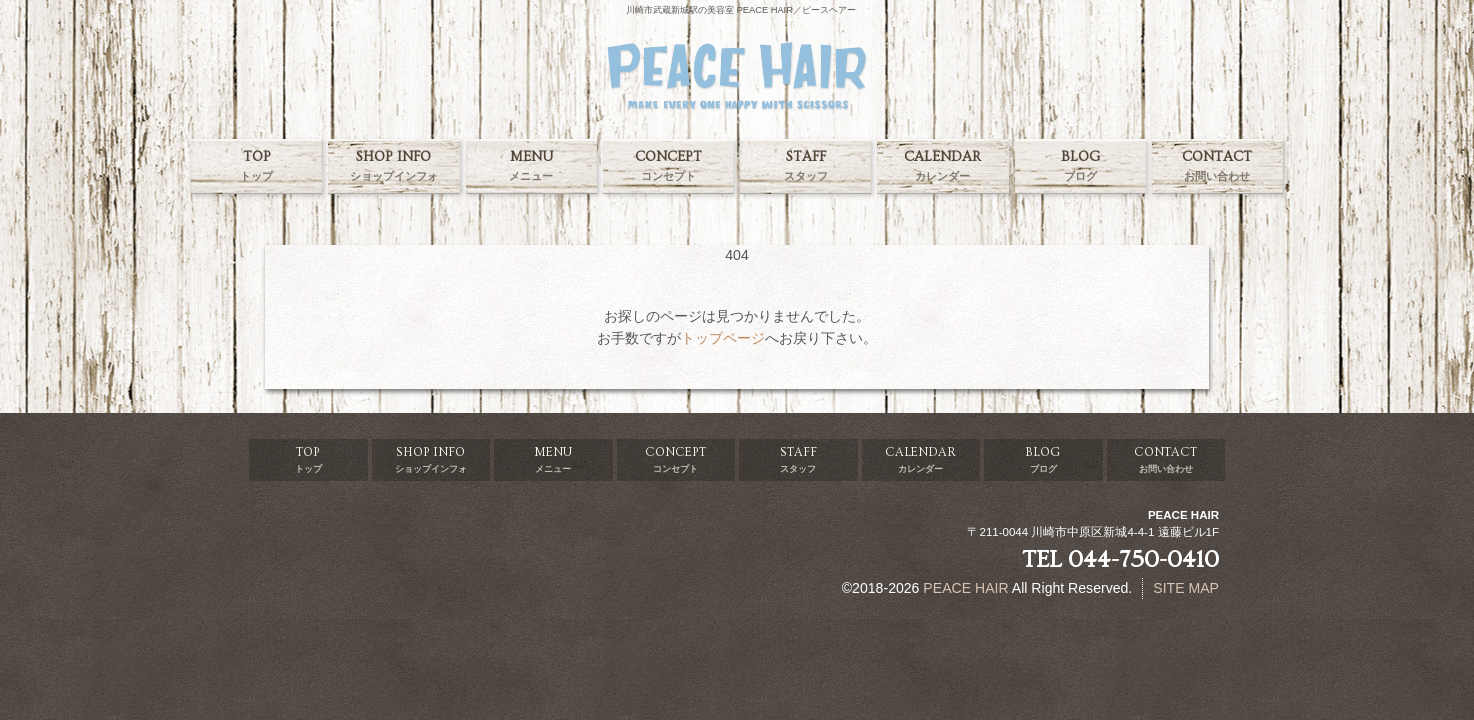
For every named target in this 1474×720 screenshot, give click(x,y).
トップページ (723, 338)
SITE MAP (1186, 588)
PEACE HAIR (965, 588)
